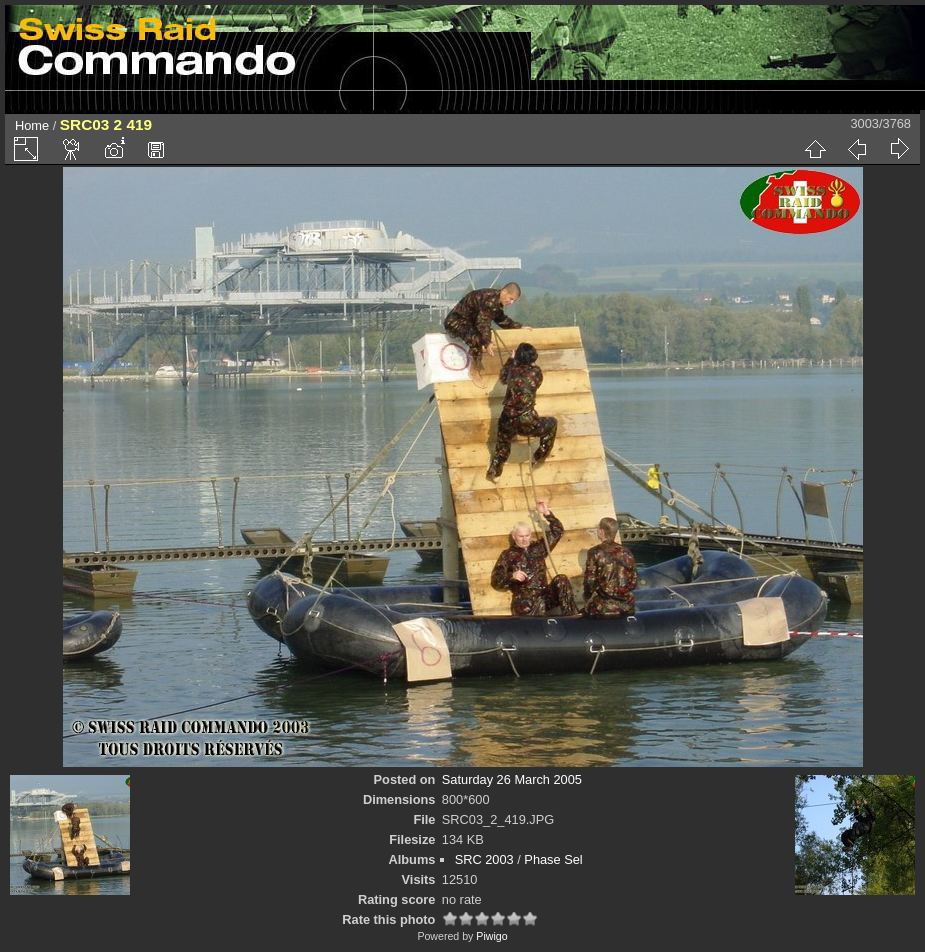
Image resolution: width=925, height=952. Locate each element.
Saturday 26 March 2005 (512, 779)
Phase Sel (553, 859)
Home (32, 125)
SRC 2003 (484, 859)
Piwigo (491, 936)
